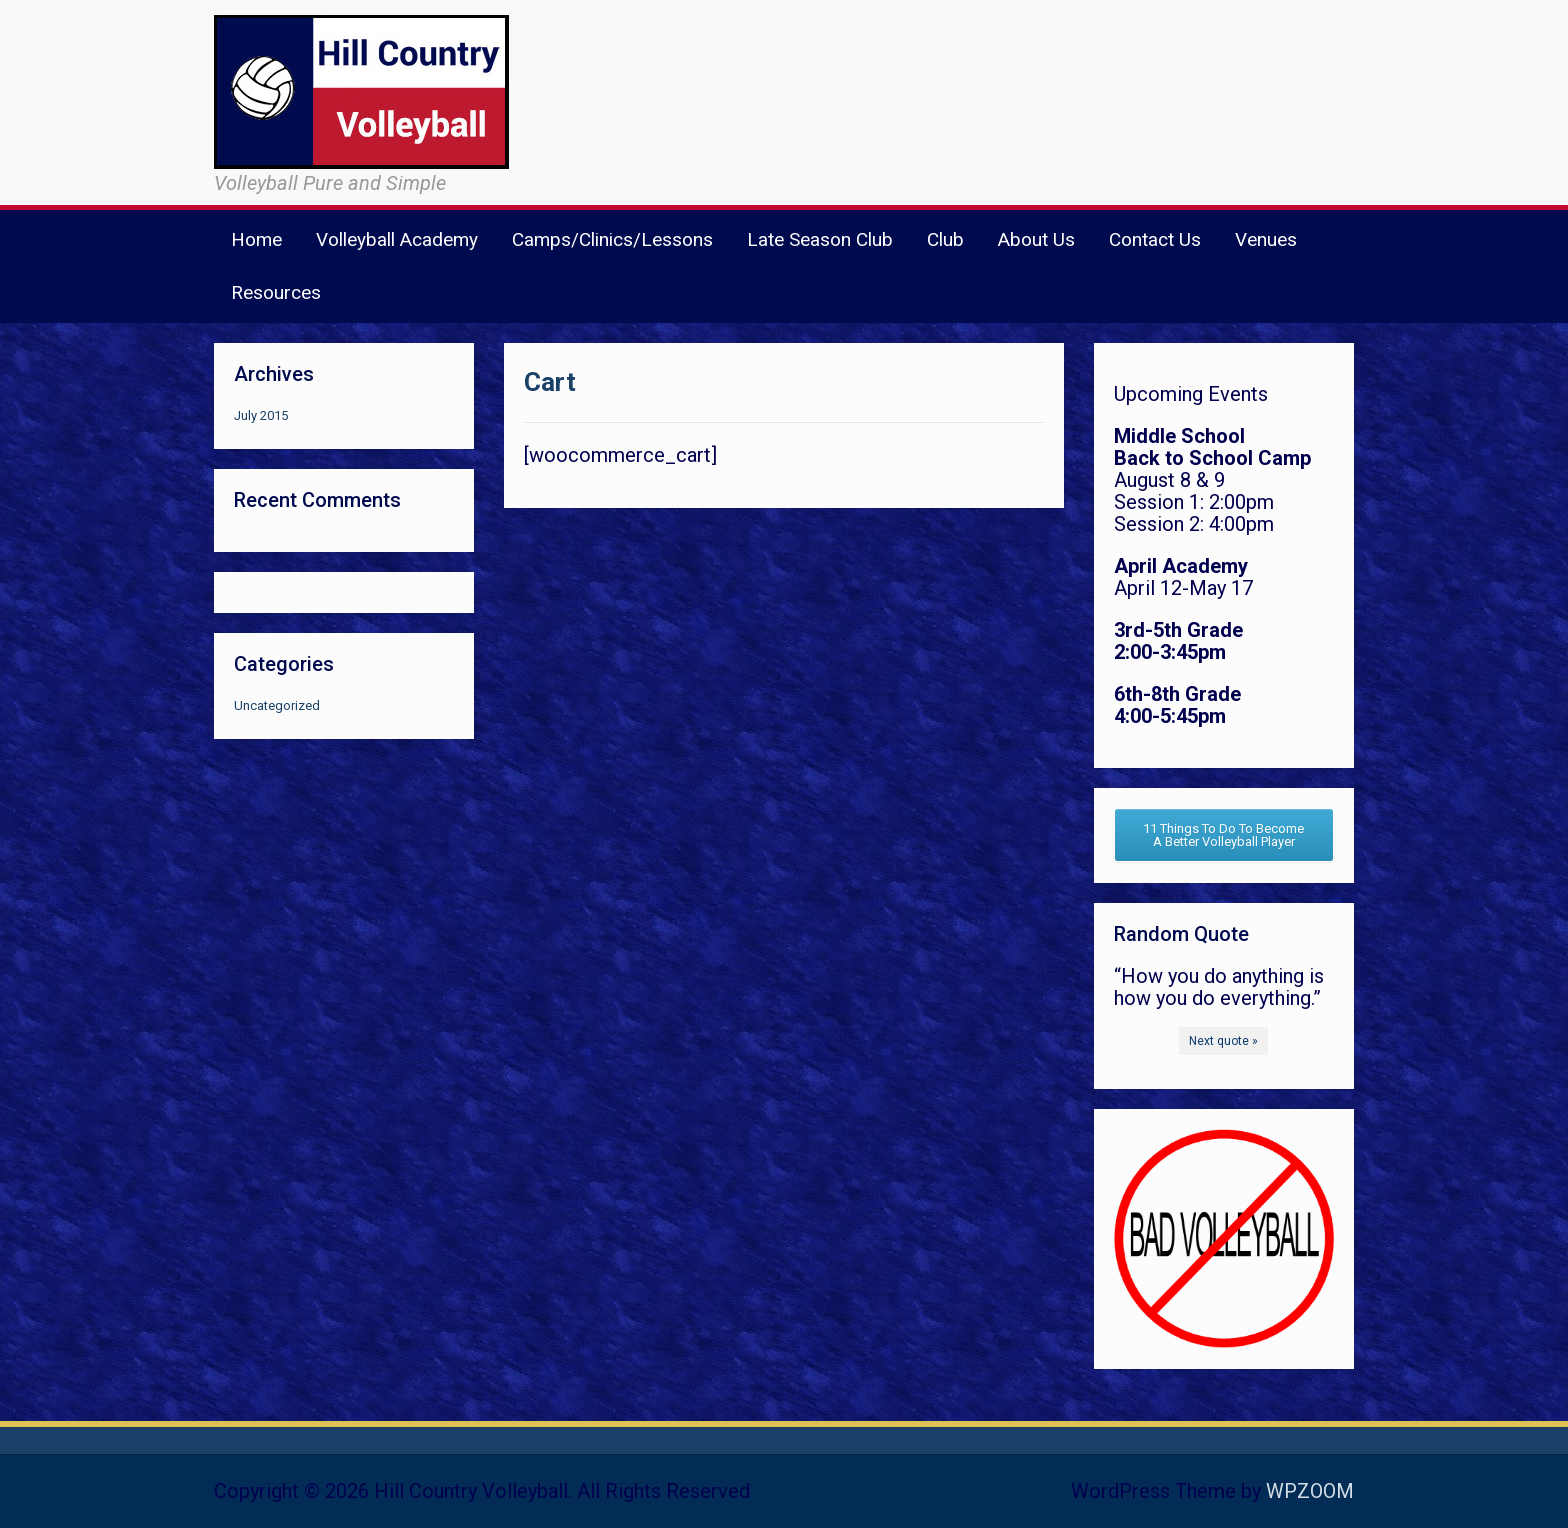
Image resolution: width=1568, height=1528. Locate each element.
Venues (1266, 239)
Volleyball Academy (397, 239)
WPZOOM (1310, 1491)
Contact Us (1155, 239)
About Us (1036, 239)
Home (256, 239)
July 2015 (261, 415)
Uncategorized (277, 705)
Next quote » (1223, 1041)
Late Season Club (820, 239)
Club (945, 239)
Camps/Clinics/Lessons (612, 239)
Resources (276, 292)
